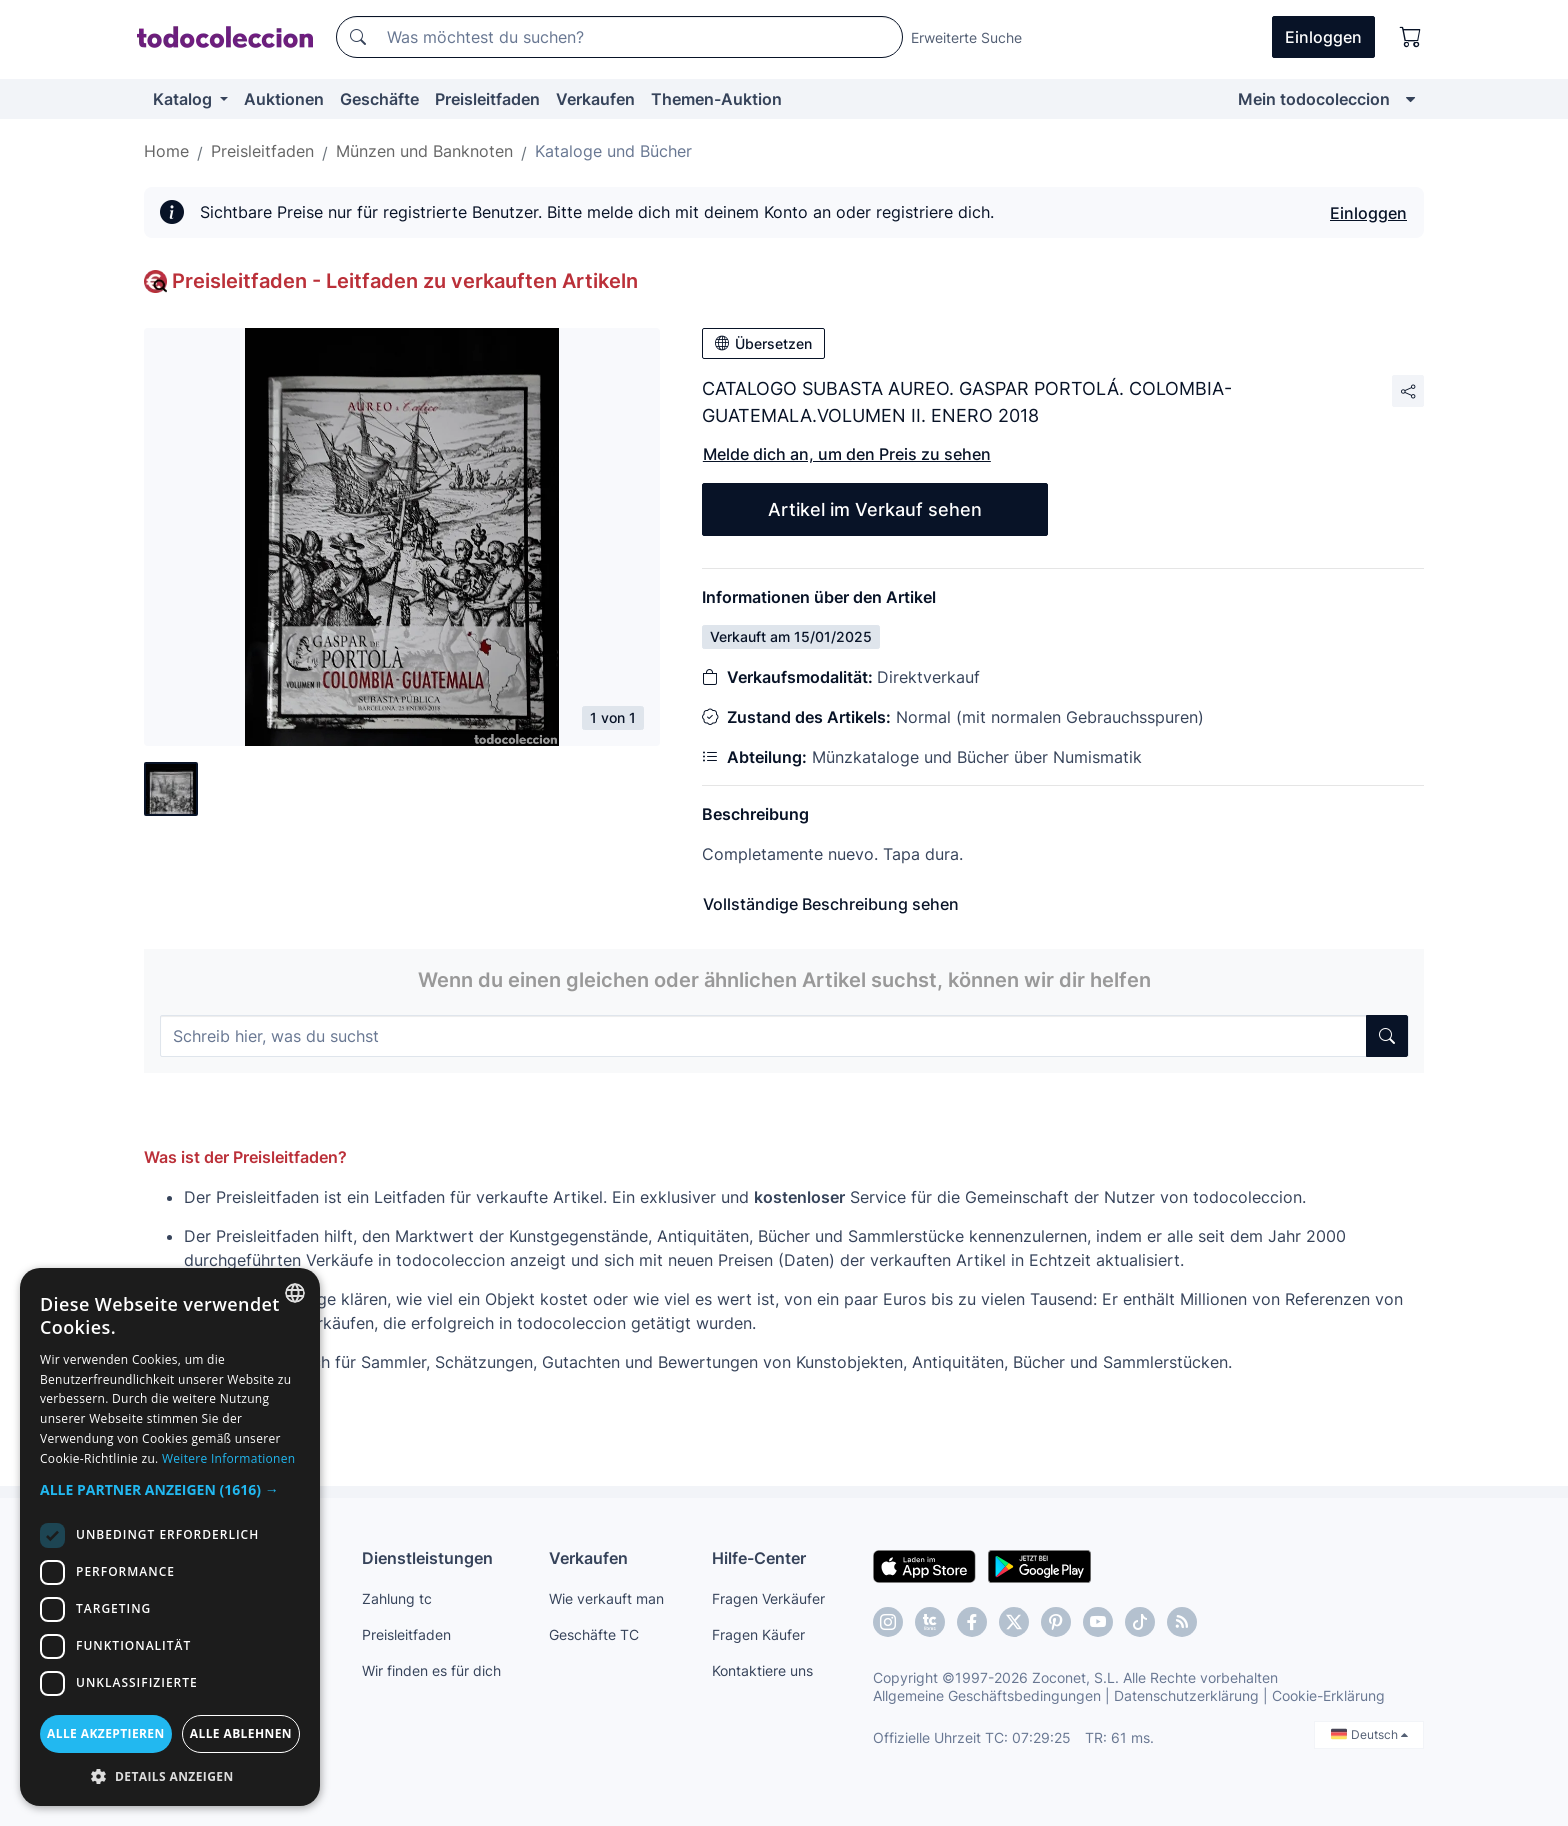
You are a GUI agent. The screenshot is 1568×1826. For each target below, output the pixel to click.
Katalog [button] (184, 99)
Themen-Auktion (716, 99)
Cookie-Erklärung (1328, 1695)
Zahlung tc (397, 1598)
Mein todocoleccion (1314, 99)
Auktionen (284, 99)
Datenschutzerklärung (1186, 1695)
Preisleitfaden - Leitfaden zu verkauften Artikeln (405, 281)
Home (166, 151)
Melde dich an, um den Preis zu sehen (847, 454)
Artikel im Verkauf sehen (875, 509)
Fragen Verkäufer (768, 1598)
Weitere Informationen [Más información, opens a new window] (229, 1458)
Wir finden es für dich (431, 1670)
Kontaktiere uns (762, 1670)
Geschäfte (379, 99)
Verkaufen (595, 99)
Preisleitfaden (487, 99)
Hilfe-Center (759, 1558)
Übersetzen (763, 343)
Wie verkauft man (606, 1598)
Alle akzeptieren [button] (106, 1733)
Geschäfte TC (594, 1634)
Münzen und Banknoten (424, 151)
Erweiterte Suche (966, 37)
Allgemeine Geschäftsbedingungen (987, 1695)
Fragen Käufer (758, 1634)
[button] (170, 1489)
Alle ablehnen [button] (241, 1733)
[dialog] (170, 1537)
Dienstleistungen (427, 1558)
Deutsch (1369, 1734)
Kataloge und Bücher (613, 151)
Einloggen (1368, 213)
